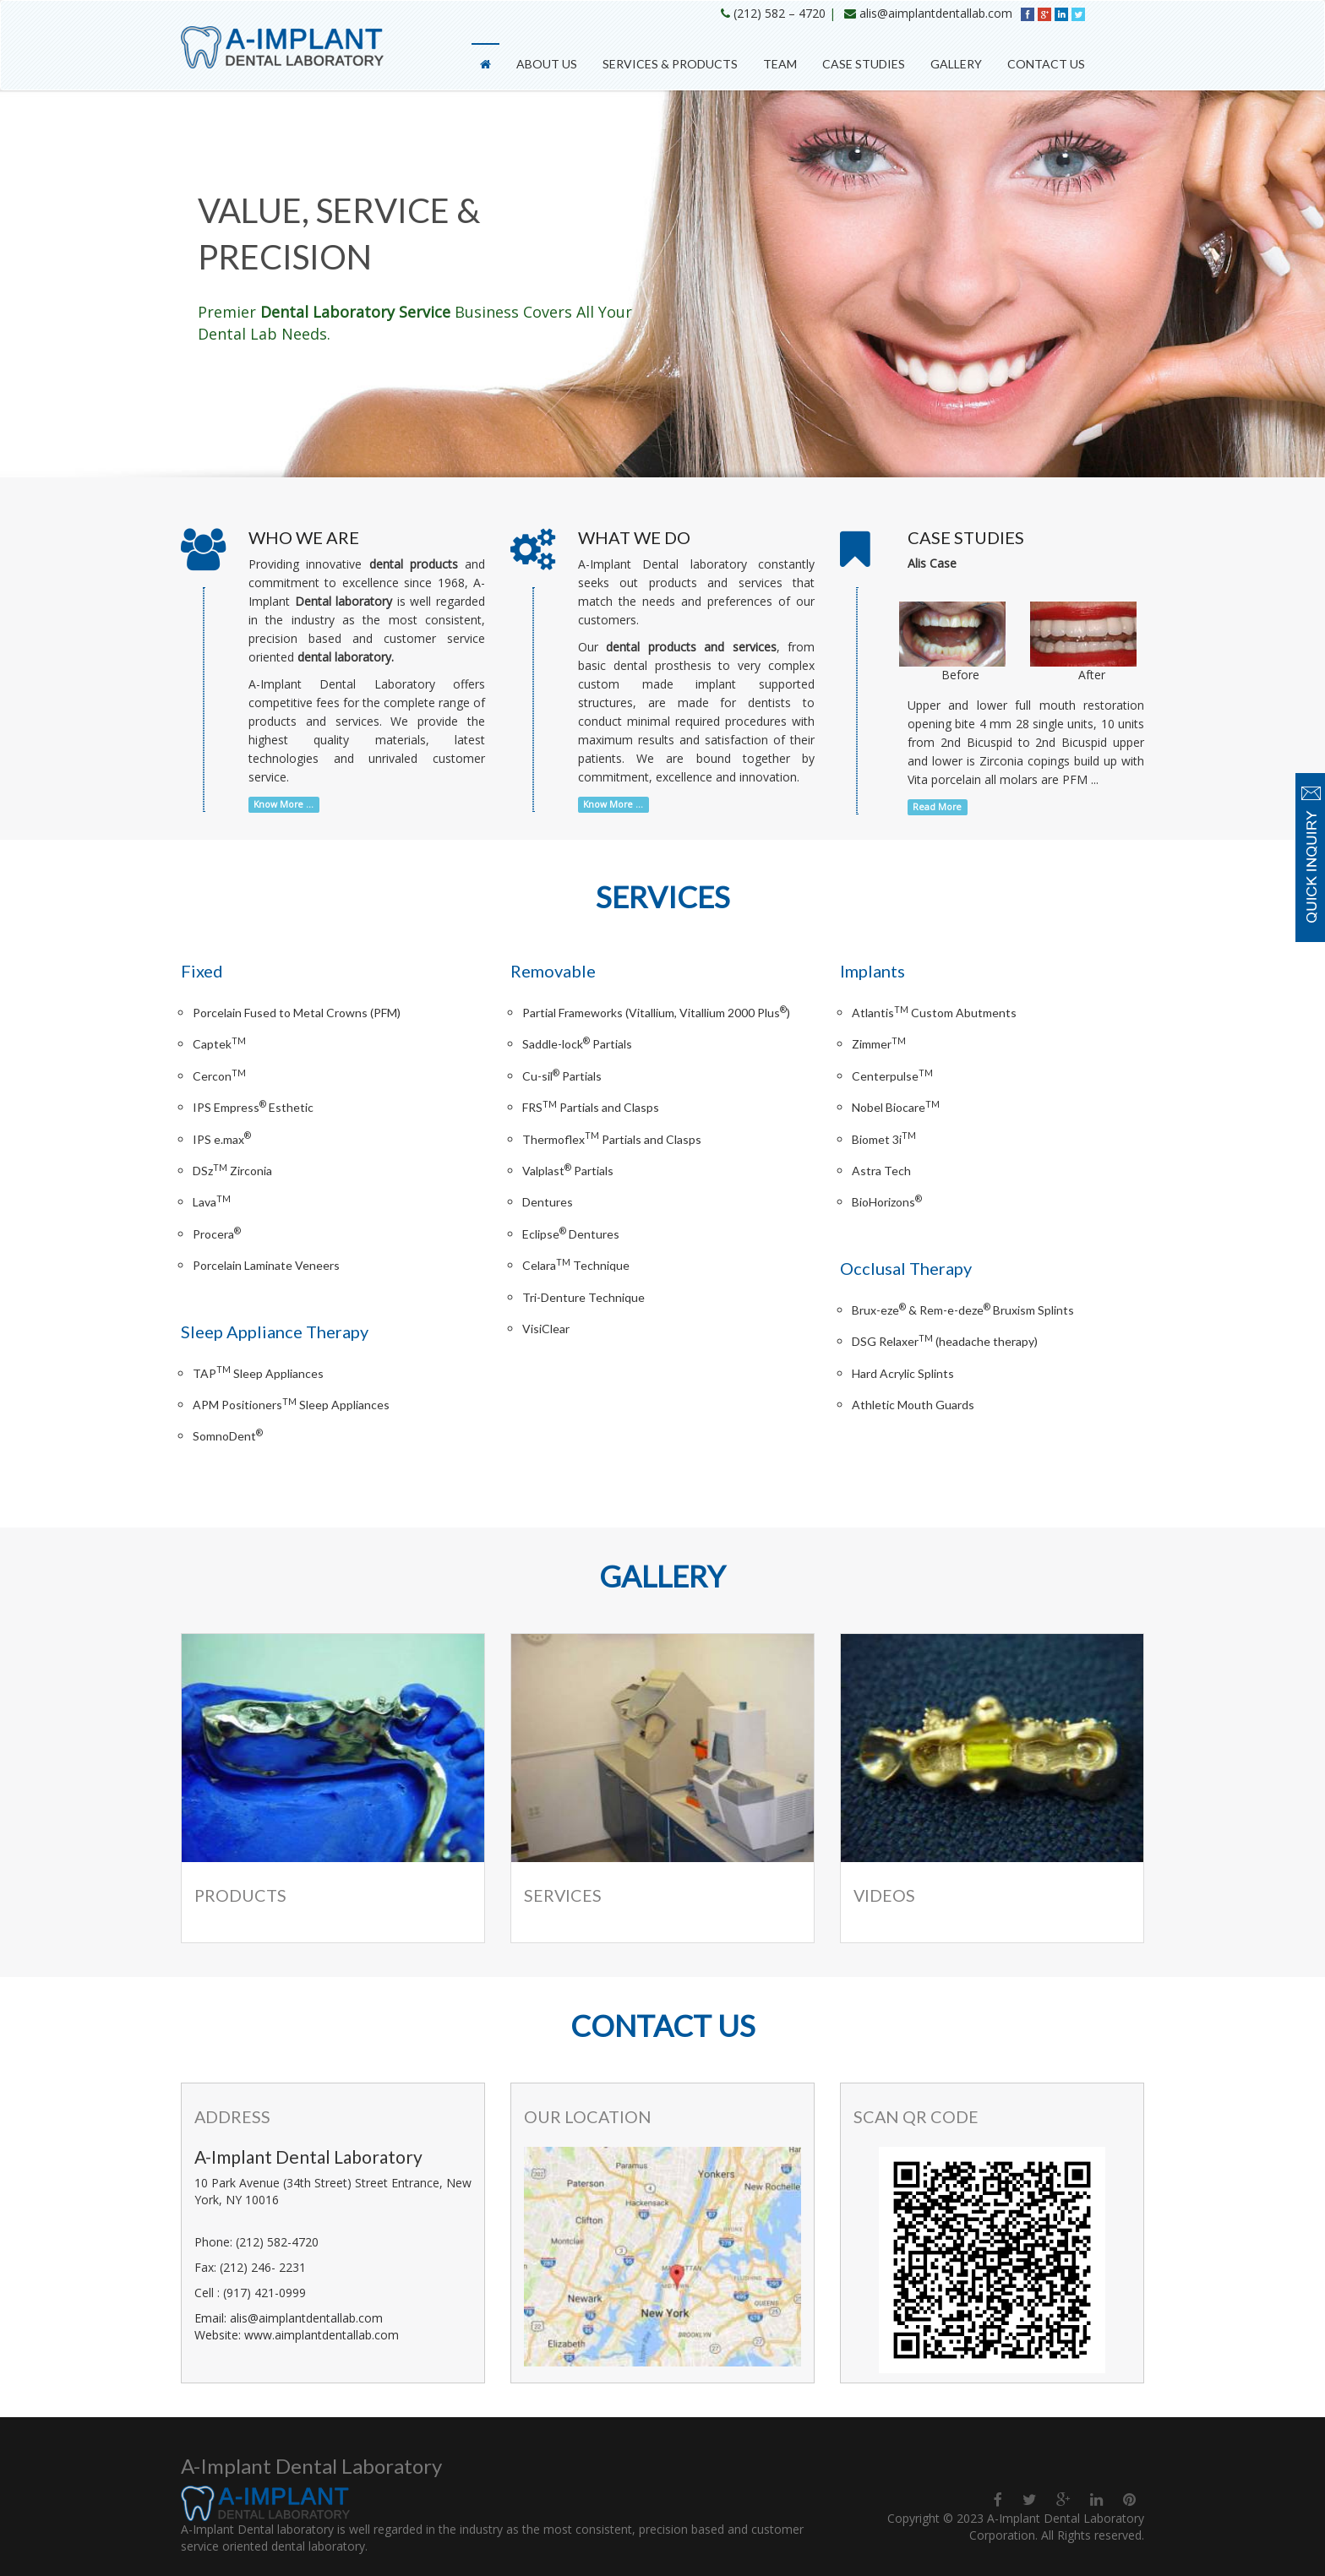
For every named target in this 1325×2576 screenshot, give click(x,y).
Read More (937, 807)
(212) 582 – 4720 (779, 13)
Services (563, 1896)
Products (240, 1896)
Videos (884, 1896)
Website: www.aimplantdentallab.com (296, 2335)
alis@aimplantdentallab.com (935, 13)
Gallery (956, 64)
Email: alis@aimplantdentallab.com (288, 2318)
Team (780, 64)
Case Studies (863, 64)
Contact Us (1046, 64)
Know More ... (284, 804)
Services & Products (670, 64)
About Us (546, 64)
